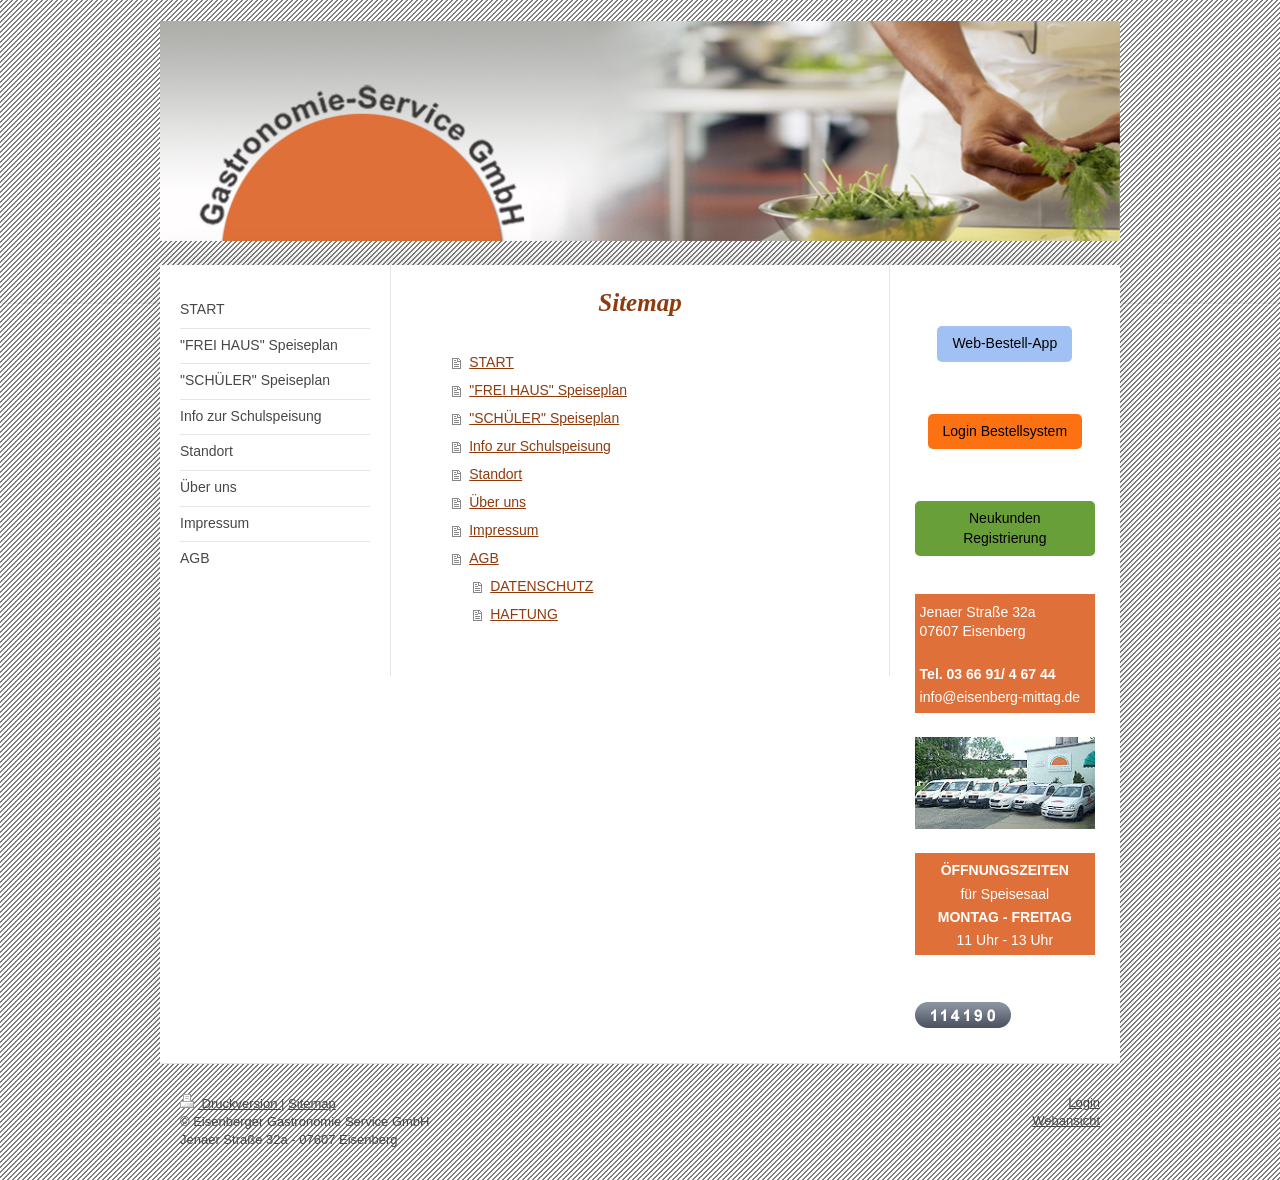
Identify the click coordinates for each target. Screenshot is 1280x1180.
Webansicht (1066, 1120)
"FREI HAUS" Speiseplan (548, 390)
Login (1084, 1102)
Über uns (497, 502)
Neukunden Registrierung (1004, 528)
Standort (495, 474)
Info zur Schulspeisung (540, 446)
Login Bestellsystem (1005, 431)
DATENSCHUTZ (541, 586)
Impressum (503, 530)
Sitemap (312, 1103)
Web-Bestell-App (1004, 343)
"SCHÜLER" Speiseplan (544, 418)
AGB (484, 558)
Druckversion (230, 1103)
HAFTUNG (524, 614)
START (491, 362)
